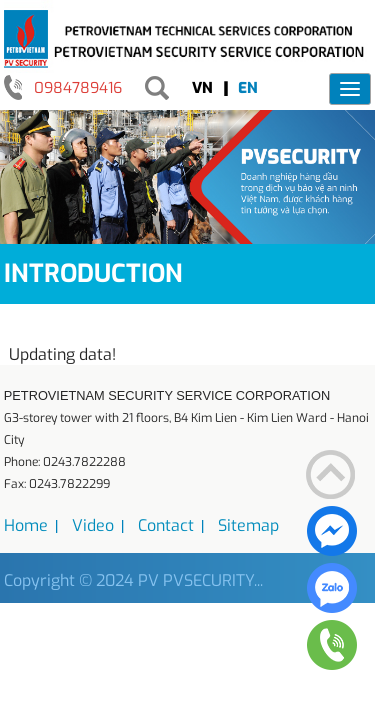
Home (26, 525)
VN (202, 88)
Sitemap (248, 525)
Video (93, 525)
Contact (166, 525)
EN (248, 88)
